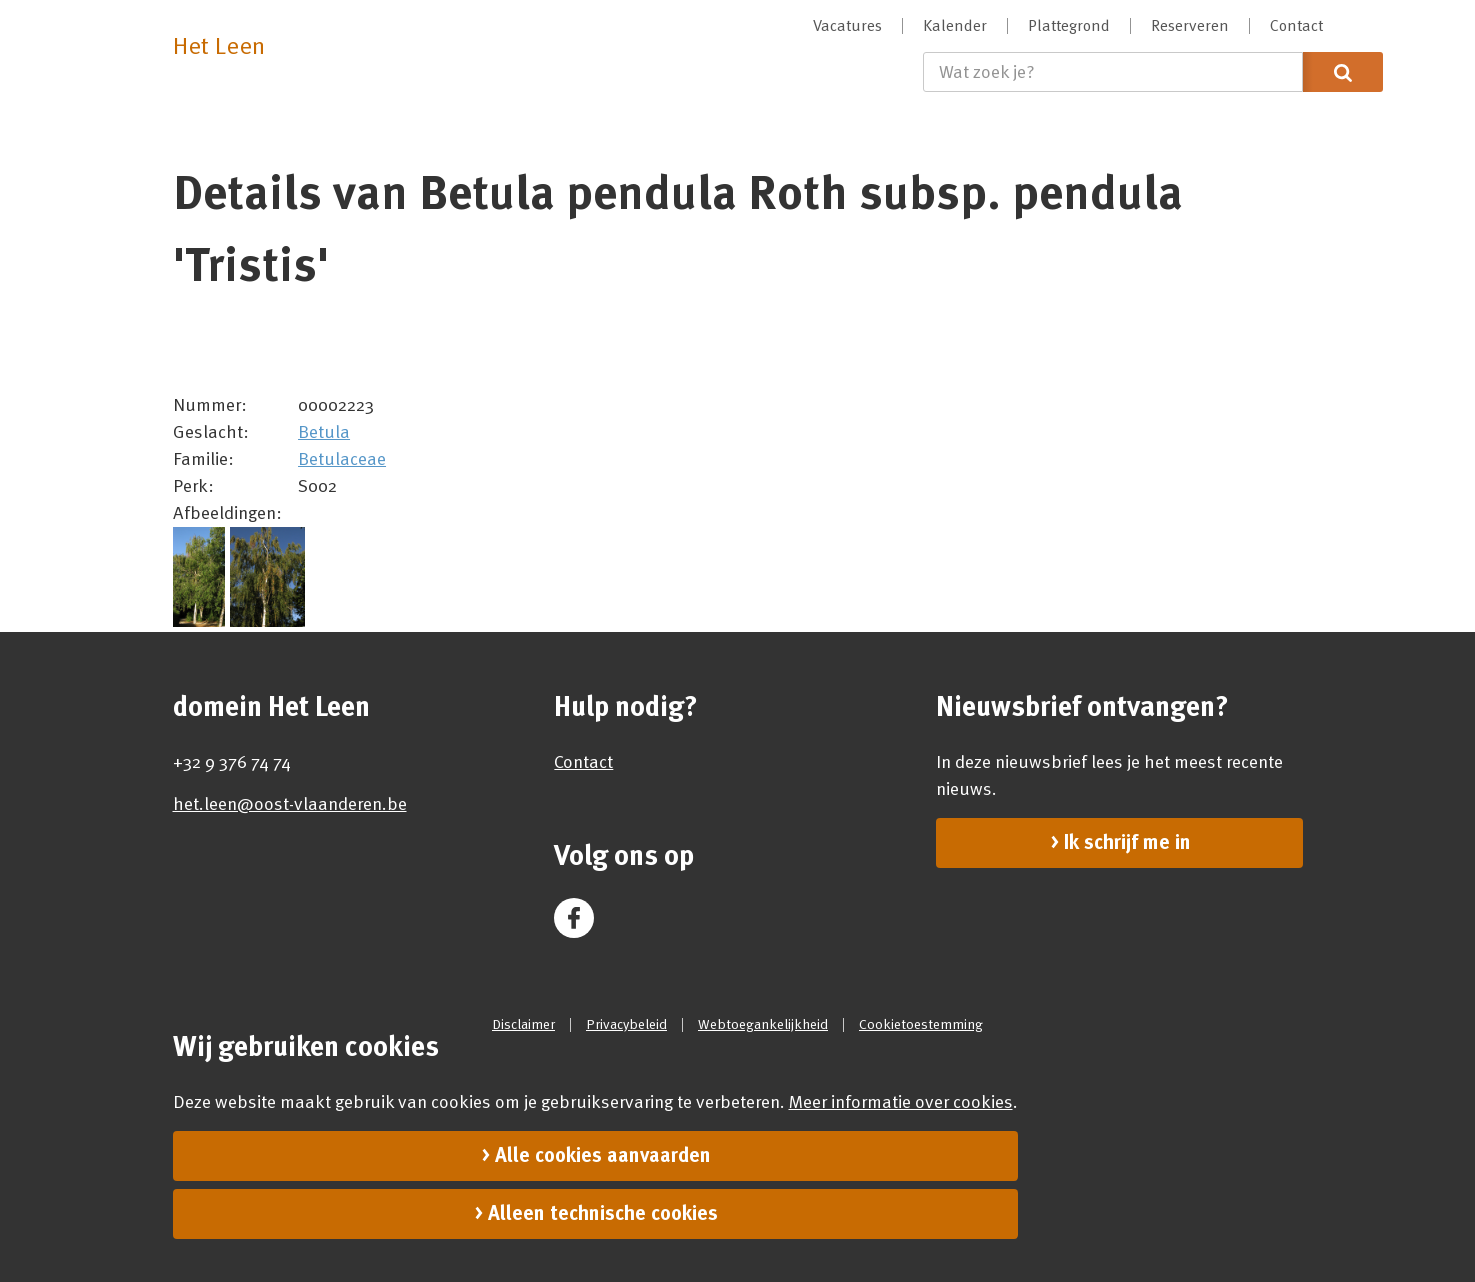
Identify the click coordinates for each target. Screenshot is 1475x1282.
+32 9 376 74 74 (232, 762)
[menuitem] (848, 26)
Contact (583, 762)
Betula (324, 432)
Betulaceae (342, 459)
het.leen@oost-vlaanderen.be (290, 804)
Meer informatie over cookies (901, 1102)
